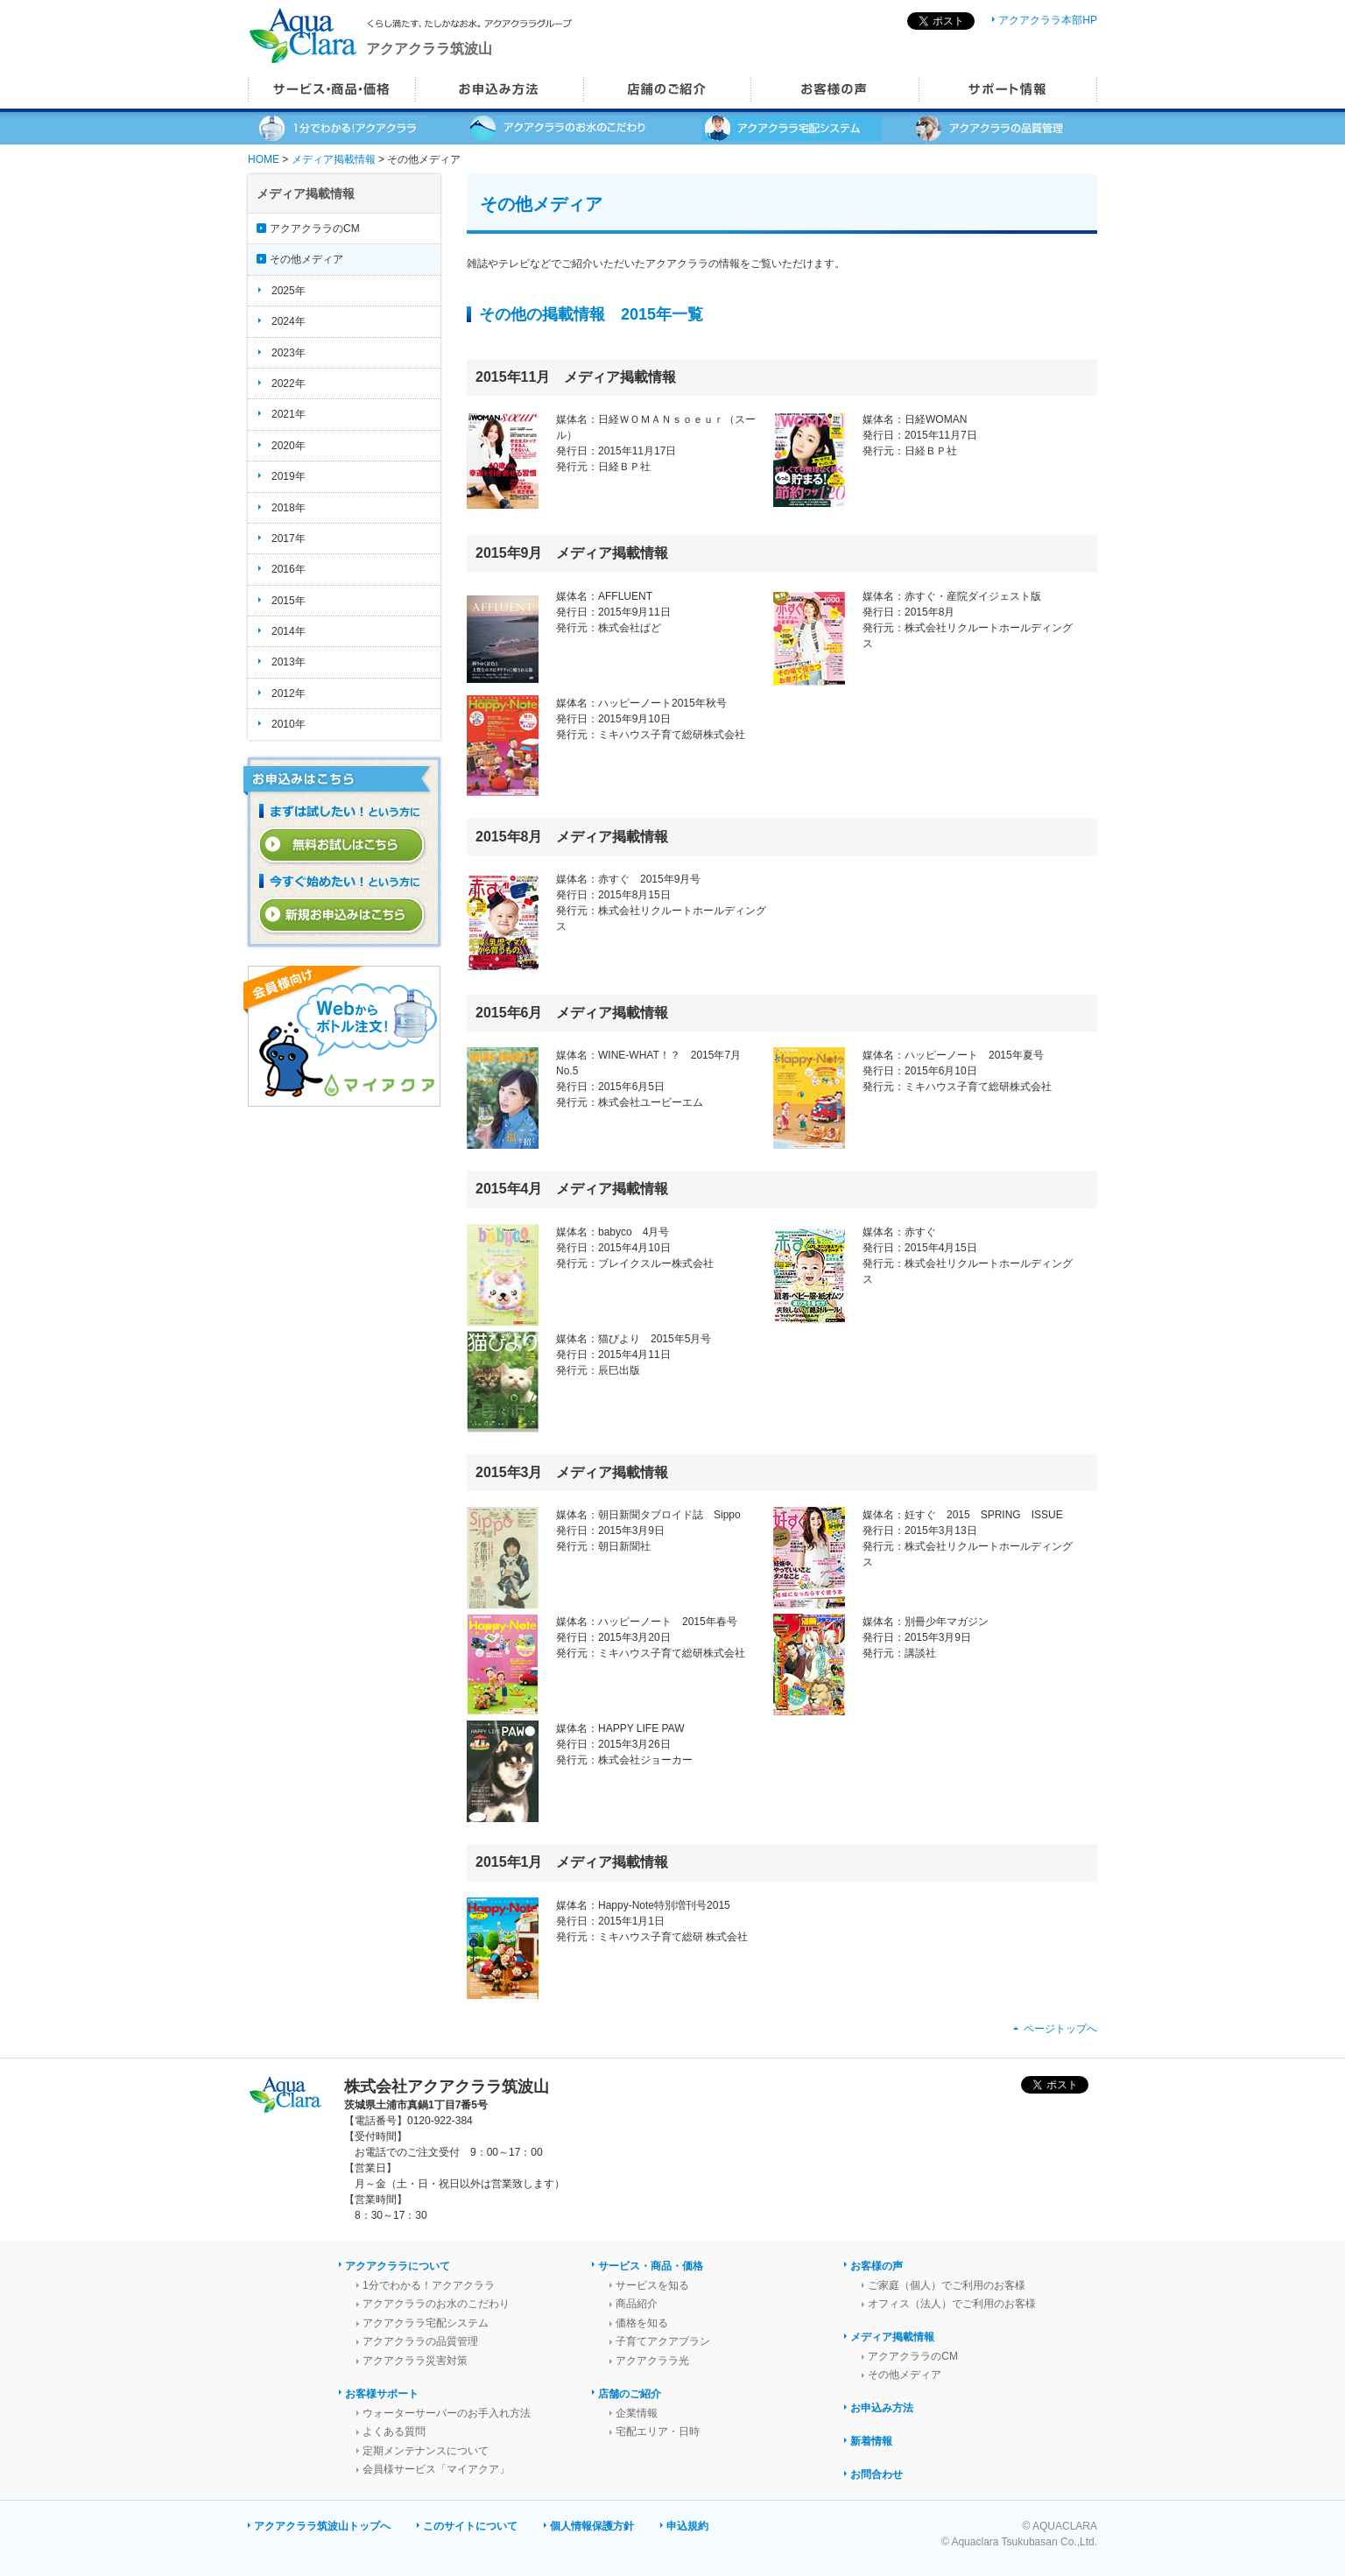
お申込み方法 (881, 2408)
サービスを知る (652, 2285)
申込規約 (687, 2526)
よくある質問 (394, 2431)
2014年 (288, 631)
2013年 (288, 662)
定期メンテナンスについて (426, 2451)
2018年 (288, 508)
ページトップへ (1060, 2029)
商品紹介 (637, 2304)
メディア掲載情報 (334, 159)
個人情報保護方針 (592, 2526)
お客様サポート (382, 2394)
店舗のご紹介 (629, 2394)
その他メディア (306, 259)
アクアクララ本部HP (1047, 20)
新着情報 (871, 2441)
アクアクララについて (397, 2266)
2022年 (288, 383)
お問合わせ (876, 2474)
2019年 (288, 476)
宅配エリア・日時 (658, 2431)
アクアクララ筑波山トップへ (322, 2526)
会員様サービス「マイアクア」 (436, 2469)
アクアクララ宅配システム (426, 2323)
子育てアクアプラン (663, 2341)
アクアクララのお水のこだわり (436, 2304)
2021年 (288, 414)
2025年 (288, 291)
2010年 (288, 724)
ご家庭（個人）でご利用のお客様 (946, 2285)
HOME (263, 159)
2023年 (288, 353)
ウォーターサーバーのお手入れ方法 (447, 2413)
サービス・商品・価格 (650, 2266)
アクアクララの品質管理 (420, 2341)
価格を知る (642, 2323)
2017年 (288, 538)
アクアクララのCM (315, 228)
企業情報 (637, 2413)
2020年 (288, 446)
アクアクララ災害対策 (415, 2360)
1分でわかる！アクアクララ (429, 2285)
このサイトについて (470, 2526)
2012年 (288, 693)
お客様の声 (876, 2266)
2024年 (288, 321)
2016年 (288, 569)
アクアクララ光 (652, 2360)
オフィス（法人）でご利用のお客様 (952, 2304)
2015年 (288, 601)
